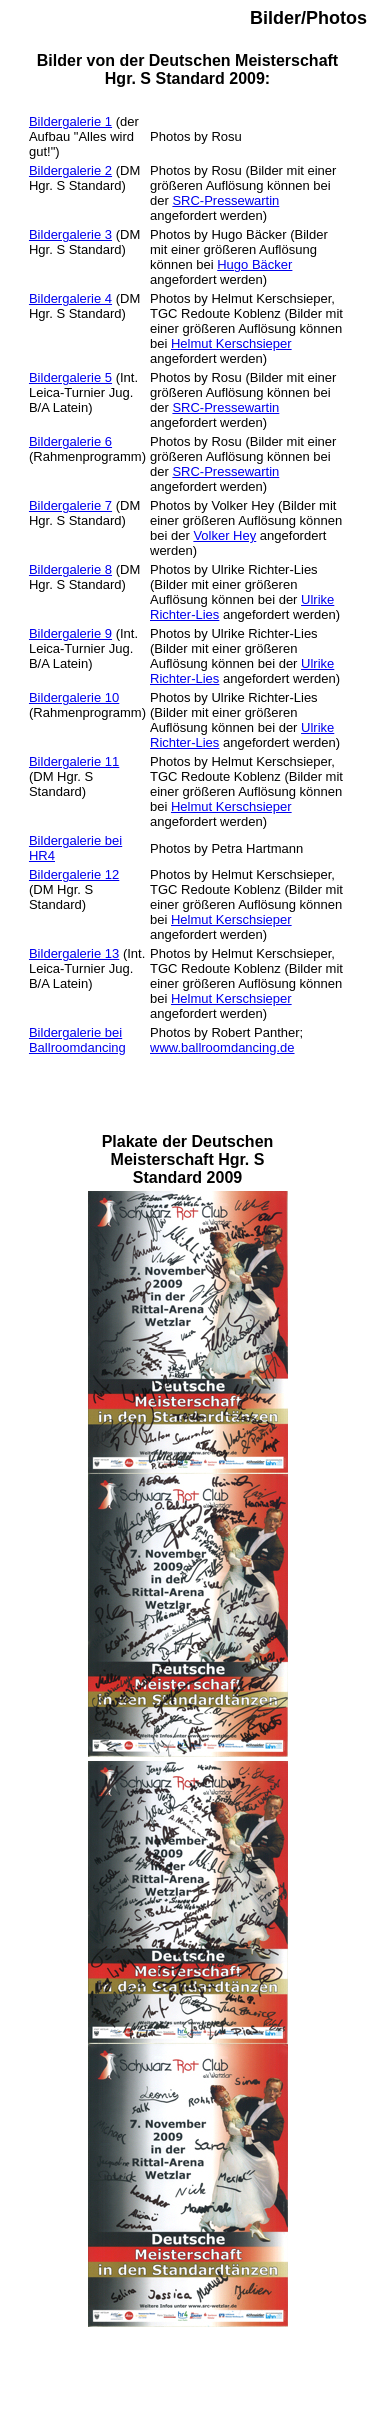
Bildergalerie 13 (74, 953)
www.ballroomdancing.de (222, 1047)
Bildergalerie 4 (70, 298)
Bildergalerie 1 (70, 121)
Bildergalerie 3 (70, 234)
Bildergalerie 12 (74, 874)
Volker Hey (224, 535)
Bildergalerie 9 (70, 633)
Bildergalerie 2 (70, 170)
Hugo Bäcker (254, 264)
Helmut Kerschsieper (231, 343)
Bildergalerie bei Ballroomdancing (77, 1040)
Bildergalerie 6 (70, 441)
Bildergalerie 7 (70, 505)
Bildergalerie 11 (74, 761)
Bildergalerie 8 (70, 569)
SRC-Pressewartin (225, 200)
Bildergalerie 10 (74, 697)
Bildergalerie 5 (70, 377)
